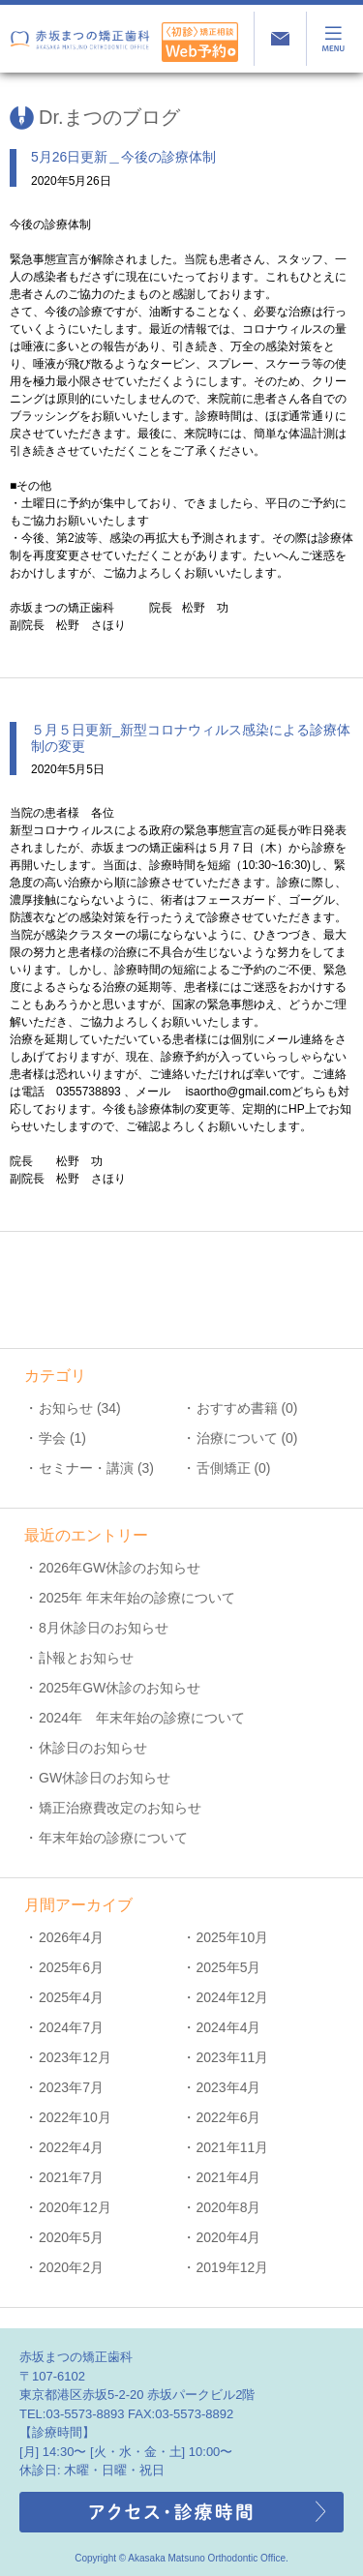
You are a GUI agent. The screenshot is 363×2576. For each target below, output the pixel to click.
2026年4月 (71, 1937)
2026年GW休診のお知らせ (119, 1567)
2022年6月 (229, 2117)
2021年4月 (229, 2177)
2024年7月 (71, 2027)
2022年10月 (75, 2117)
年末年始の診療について (113, 1837)
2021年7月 (71, 2177)
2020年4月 (229, 2237)
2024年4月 (229, 2027)
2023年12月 (75, 2057)
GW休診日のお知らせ (104, 1777)
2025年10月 (233, 1937)
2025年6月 (71, 1967)
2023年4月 (229, 2087)
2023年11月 (233, 2057)
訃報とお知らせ (86, 1657)
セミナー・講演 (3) (96, 1468)
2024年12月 (233, 1997)
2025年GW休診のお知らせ (119, 1687)
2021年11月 (233, 2147)
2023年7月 (71, 2087)
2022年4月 (71, 2147)
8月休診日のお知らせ (103, 1627)
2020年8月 (229, 2207)
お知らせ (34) (80, 1408)
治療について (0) (247, 1438)
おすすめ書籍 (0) (247, 1408)
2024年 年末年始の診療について (142, 1717)
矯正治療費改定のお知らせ (120, 1807)
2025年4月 (71, 1997)
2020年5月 (71, 2237)
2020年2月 (71, 2267)
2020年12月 (75, 2207)
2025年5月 (229, 1967)
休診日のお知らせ (93, 1747)
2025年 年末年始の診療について (137, 1597)
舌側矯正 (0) (234, 1468)
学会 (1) (62, 1438)
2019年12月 (233, 2267)
